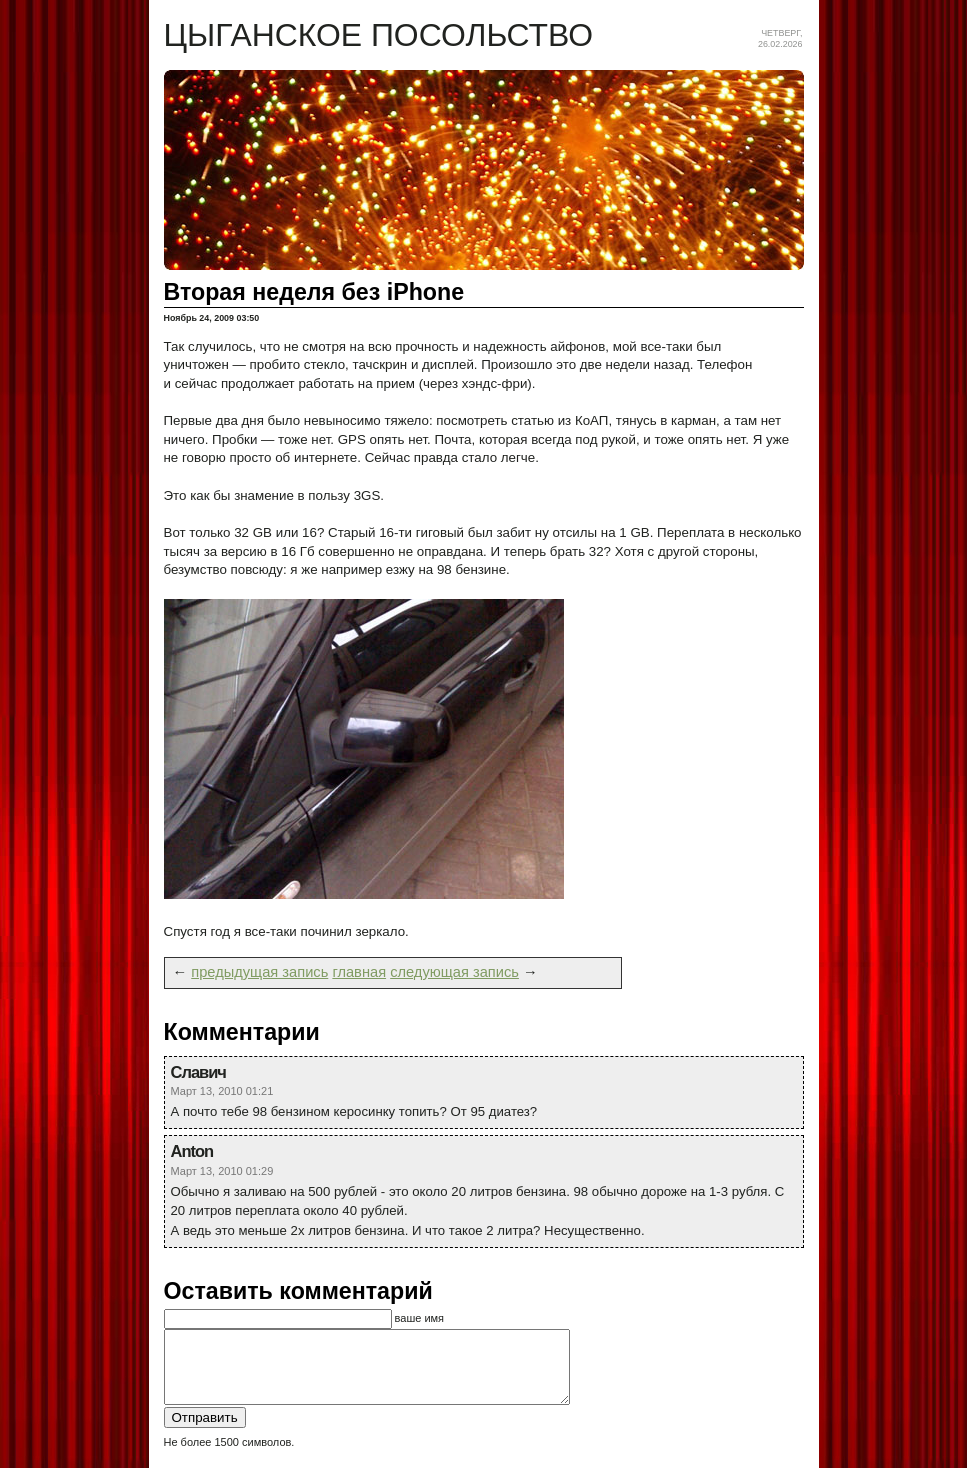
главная (359, 972)
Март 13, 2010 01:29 (222, 1171)
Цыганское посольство (379, 35)
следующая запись (454, 972)
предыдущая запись (259, 972)
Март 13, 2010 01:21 (222, 1091)
